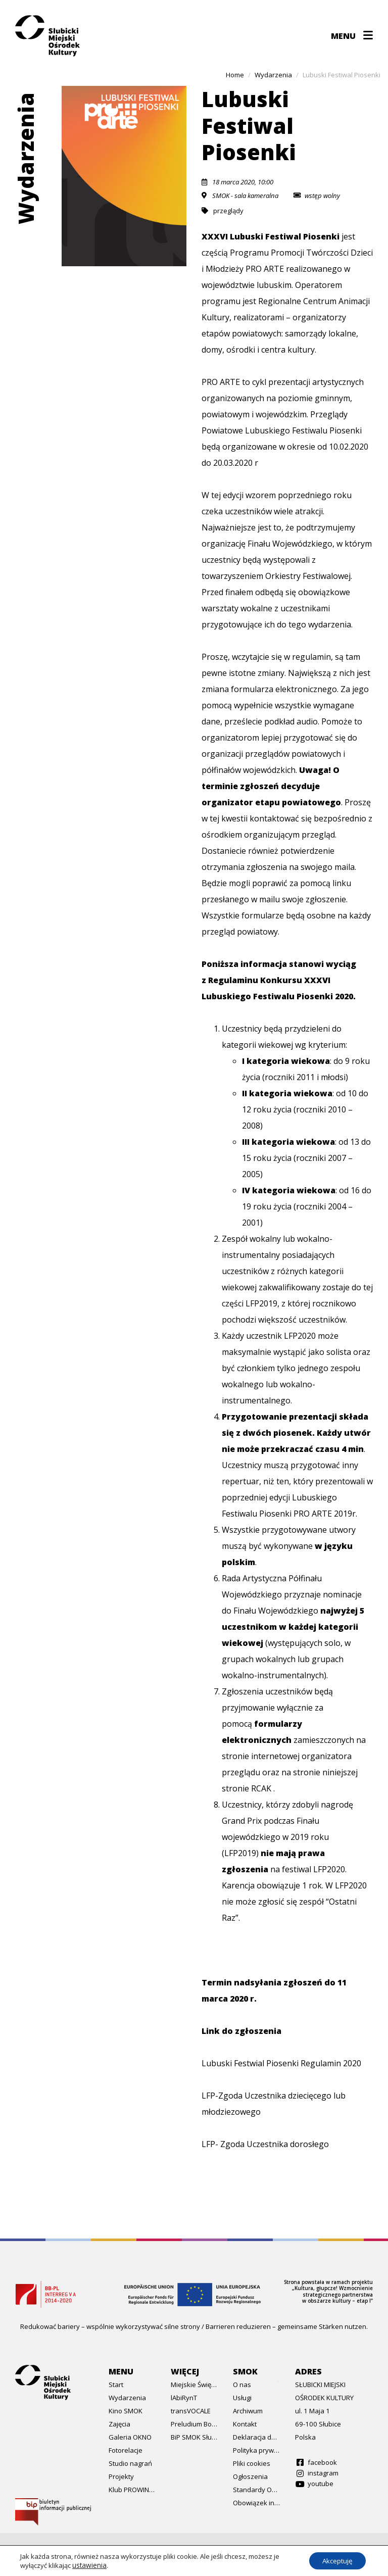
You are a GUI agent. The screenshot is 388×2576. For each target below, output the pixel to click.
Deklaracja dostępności (256, 2437)
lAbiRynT (184, 2397)
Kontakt (245, 2423)
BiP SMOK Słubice (194, 2437)
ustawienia (89, 2564)
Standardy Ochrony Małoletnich (256, 2489)
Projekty (121, 2476)
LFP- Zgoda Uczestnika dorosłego (265, 2144)
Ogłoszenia (250, 2476)
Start (116, 2384)
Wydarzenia (127, 2397)
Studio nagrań (130, 2463)
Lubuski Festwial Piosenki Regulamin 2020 (281, 2063)
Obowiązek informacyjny (256, 2502)
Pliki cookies (251, 2463)
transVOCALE (191, 2410)
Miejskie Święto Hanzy (194, 2384)
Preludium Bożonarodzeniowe (194, 2423)
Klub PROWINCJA (132, 2489)
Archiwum (248, 2410)
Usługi (242, 2397)
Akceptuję (334, 2560)
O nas (242, 2384)
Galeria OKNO (130, 2437)
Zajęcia (119, 2423)
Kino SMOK (125, 2410)
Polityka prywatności (256, 2450)
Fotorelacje (125, 2450)
